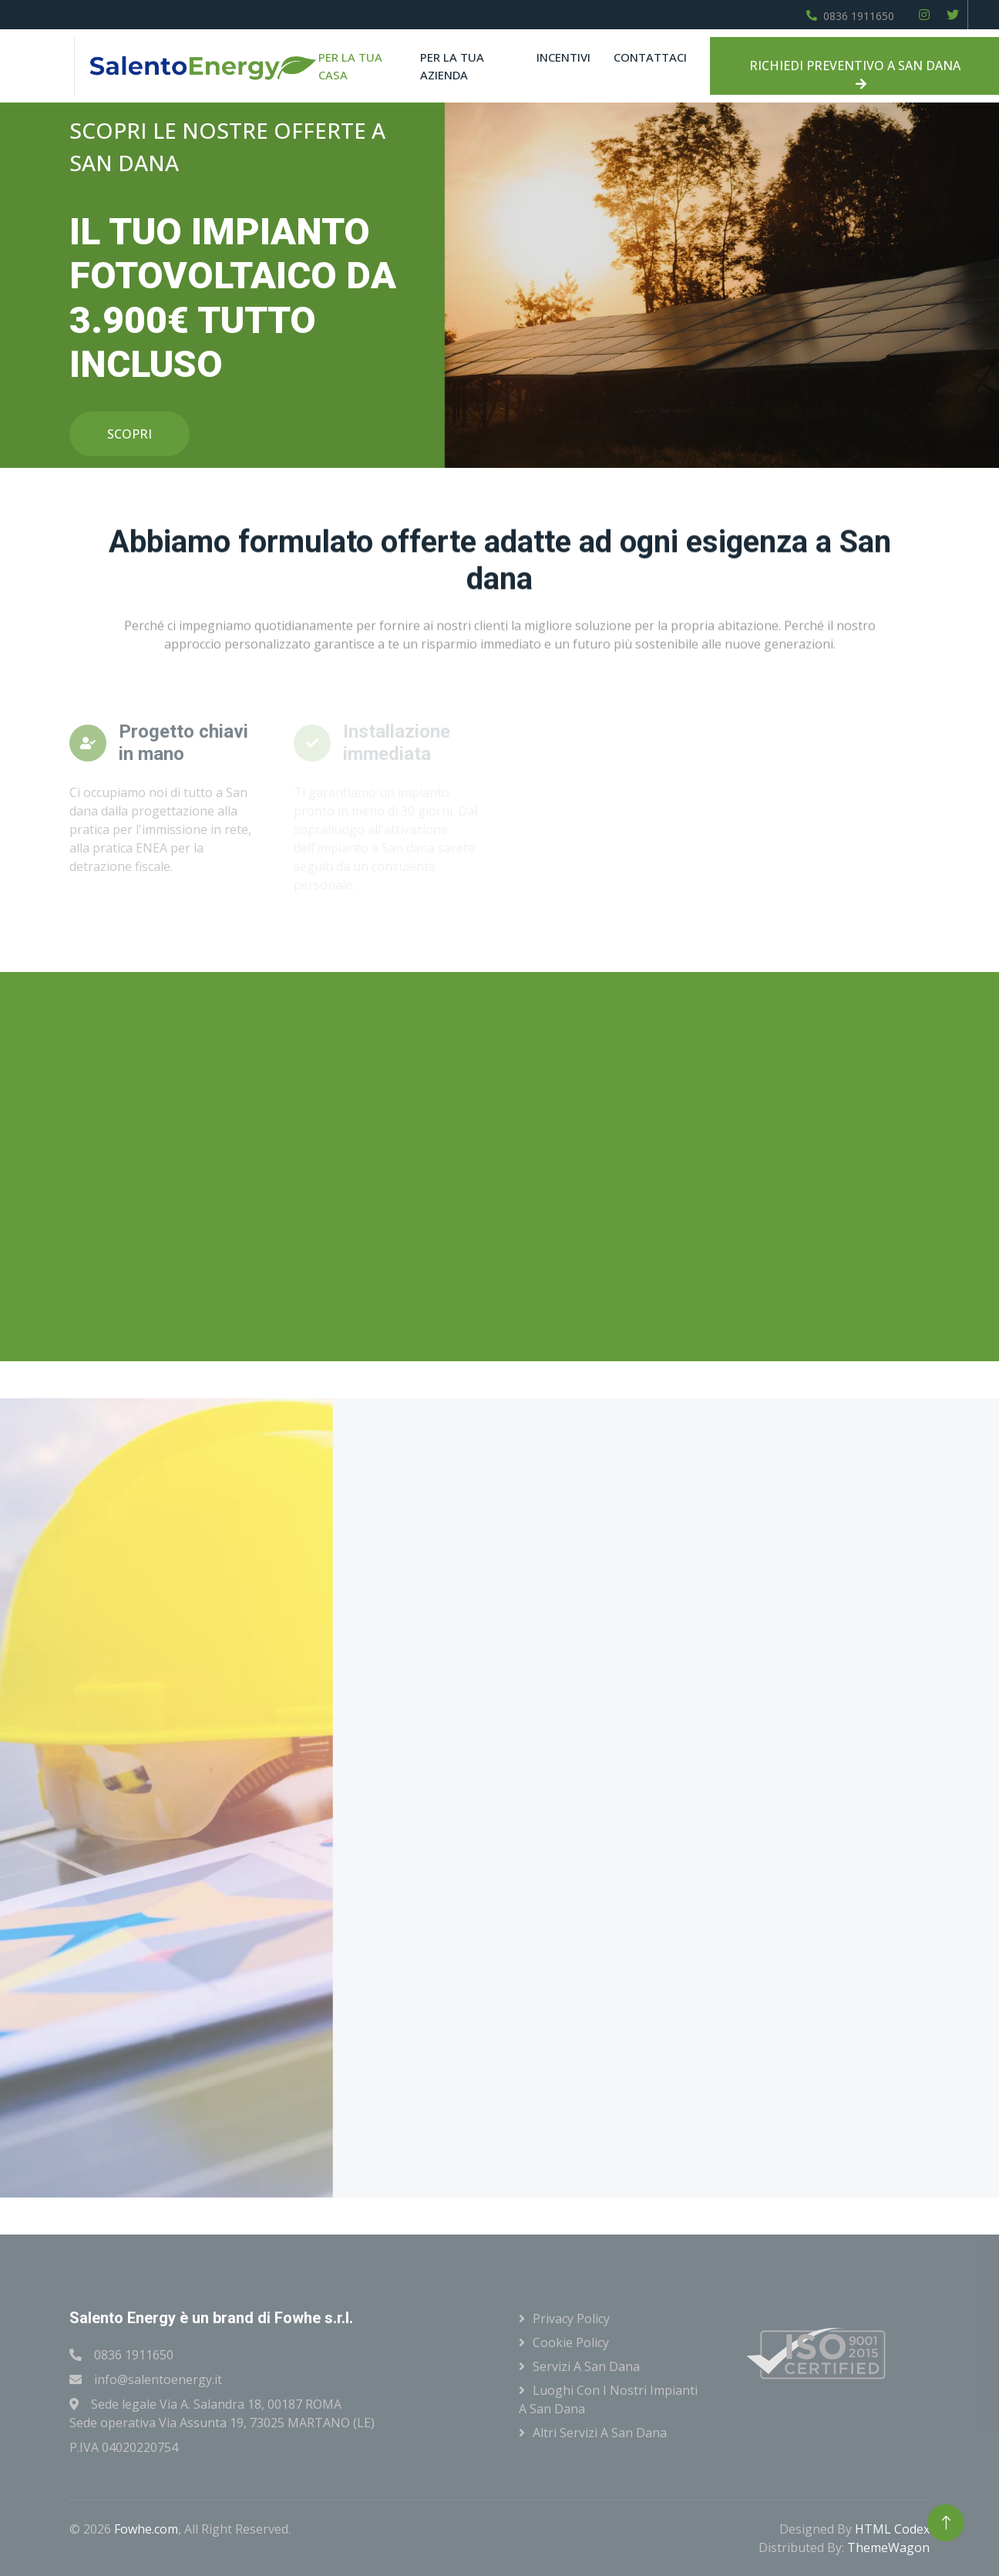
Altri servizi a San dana (600, 2432)
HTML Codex (892, 2529)
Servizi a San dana (586, 2366)
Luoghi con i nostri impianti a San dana (608, 2399)
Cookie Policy (571, 2342)
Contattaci (650, 57)
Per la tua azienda (452, 65)
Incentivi (563, 57)
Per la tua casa (350, 65)
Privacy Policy (571, 2318)
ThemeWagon (888, 2547)
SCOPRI (129, 433)
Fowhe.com (146, 2529)
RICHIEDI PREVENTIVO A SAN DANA (854, 73)
